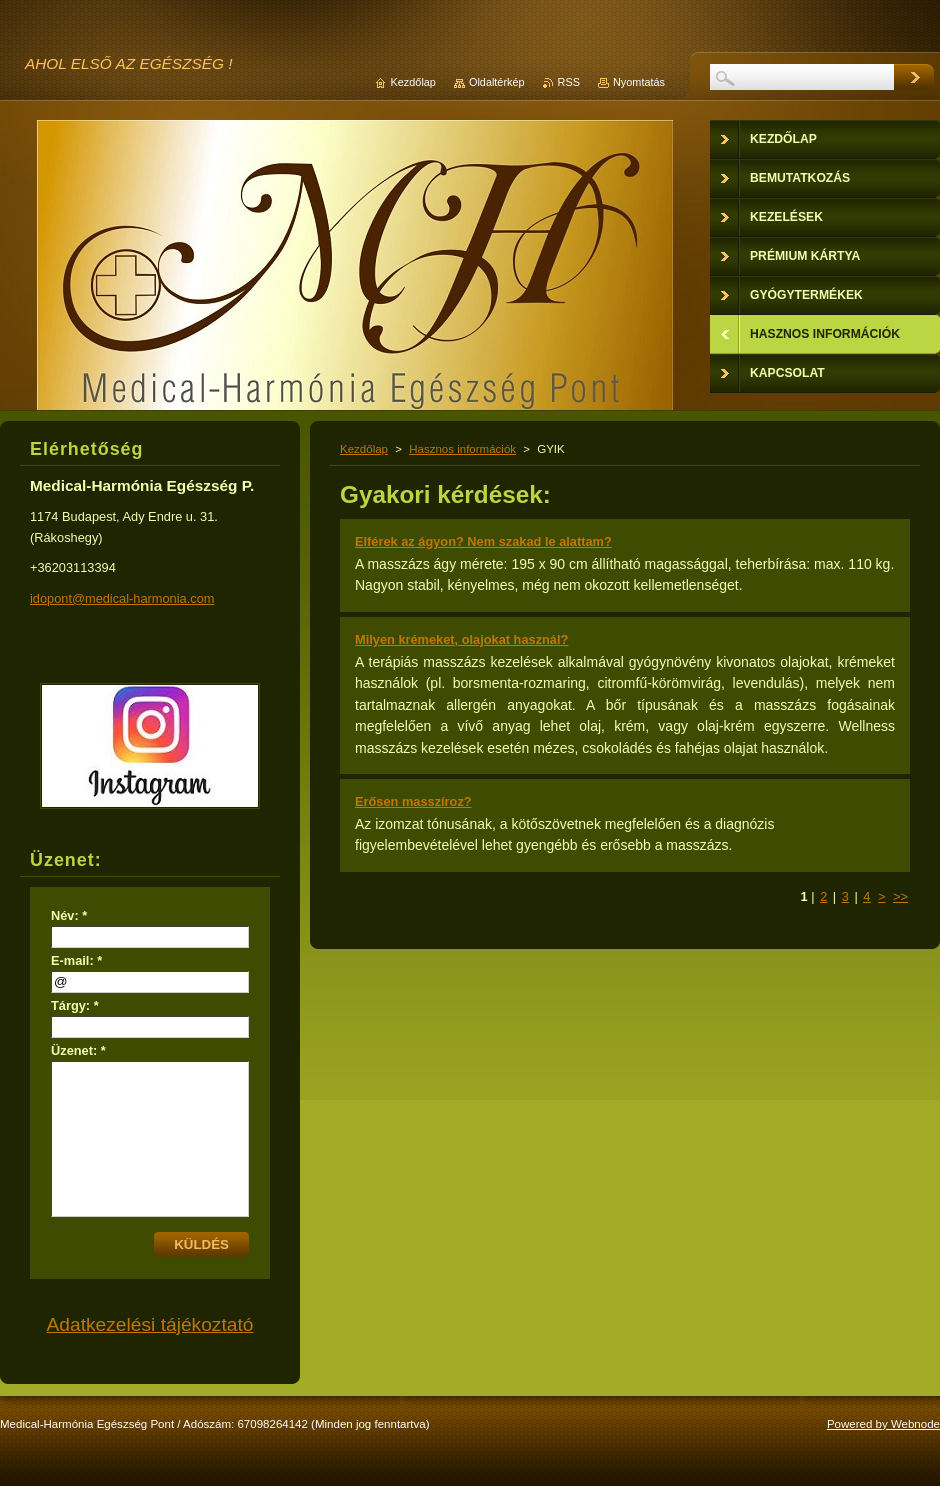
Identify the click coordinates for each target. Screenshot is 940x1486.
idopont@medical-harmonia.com (122, 598)
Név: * (69, 915)
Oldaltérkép (497, 82)
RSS (569, 82)
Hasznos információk (462, 449)
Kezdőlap (364, 449)
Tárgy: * (75, 1005)
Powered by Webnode (883, 1424)
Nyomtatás (639, 82)
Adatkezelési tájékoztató (150, 1324)
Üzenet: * (78, 1050)
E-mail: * (76, 960)
